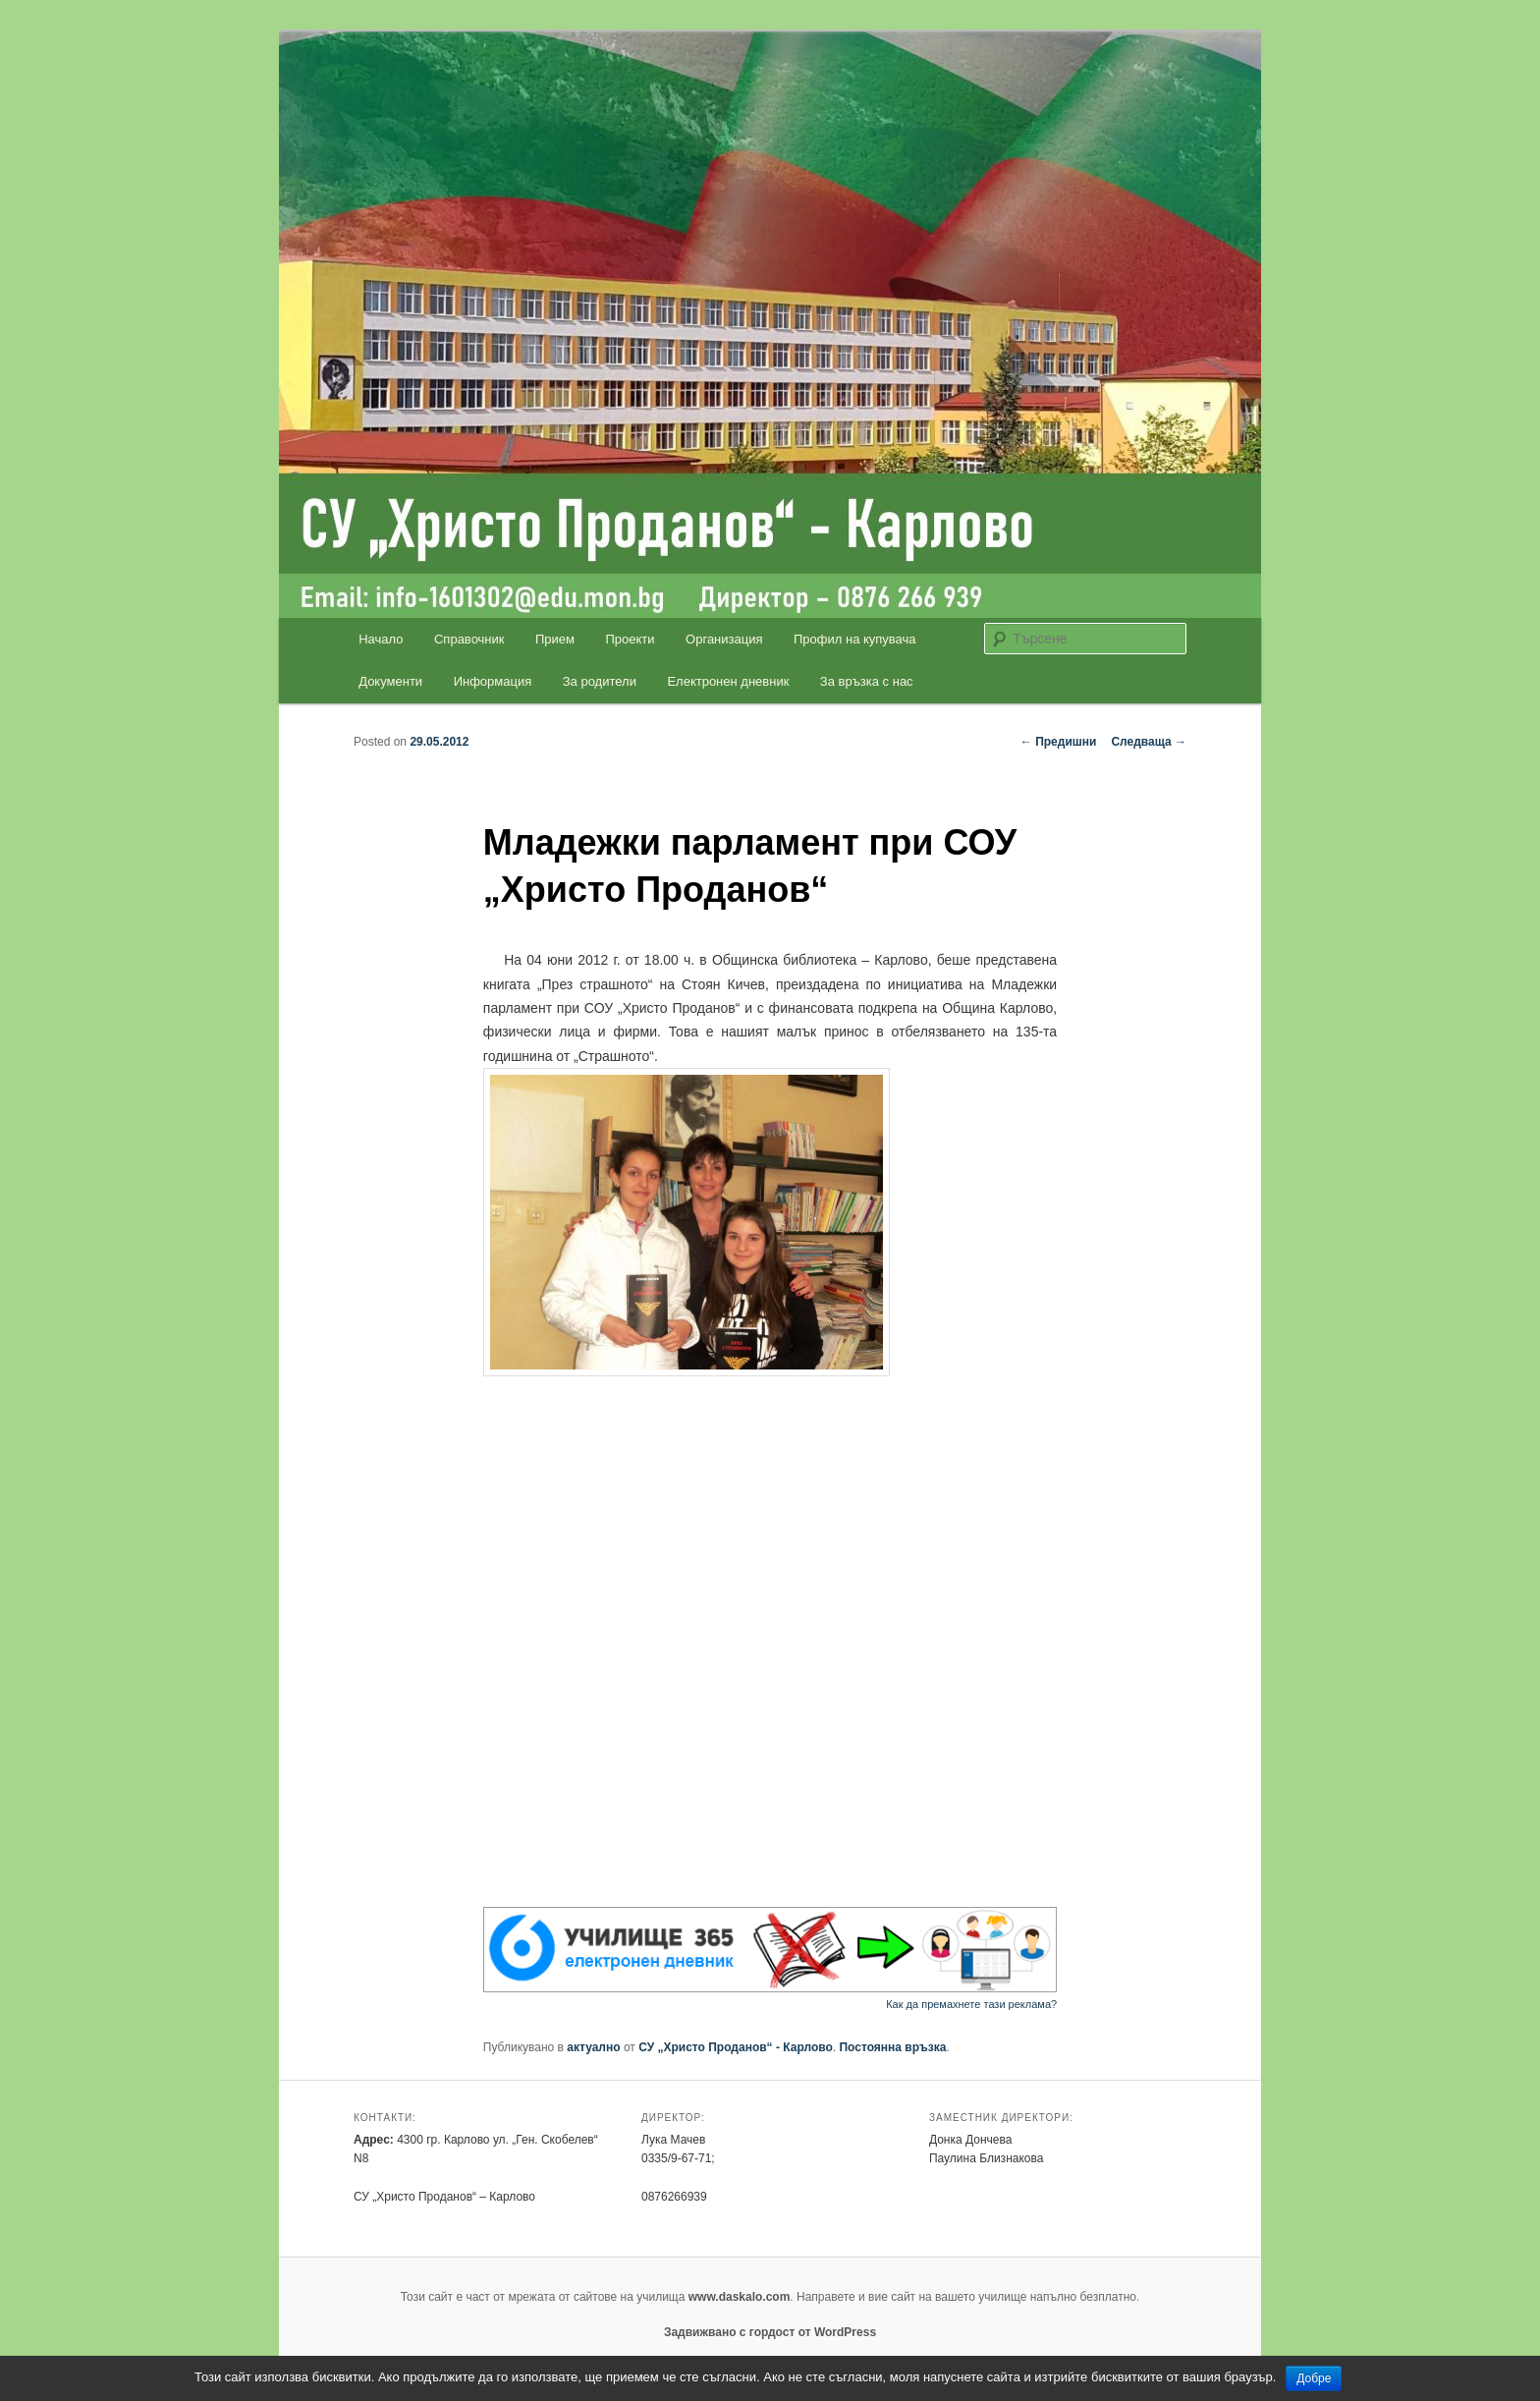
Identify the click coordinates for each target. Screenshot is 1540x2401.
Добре (1313, 2378)
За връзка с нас (866, 681)
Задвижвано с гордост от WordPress (770, 2332)
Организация (724, 639)
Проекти (630, 639)
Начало (380, 639)
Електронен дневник (728, 681)
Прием (555, 639)
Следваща (1148, 742)
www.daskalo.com (739, 2297)
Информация (493, 681)
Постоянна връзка (892, 2047)
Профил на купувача (855, 639)
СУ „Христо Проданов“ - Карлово (735, 2047)
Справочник (469, 639)
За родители (599, 681)
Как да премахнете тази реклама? (971, 2004)
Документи (390, 681)
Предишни (1058, 742)
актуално (593, 2047)
